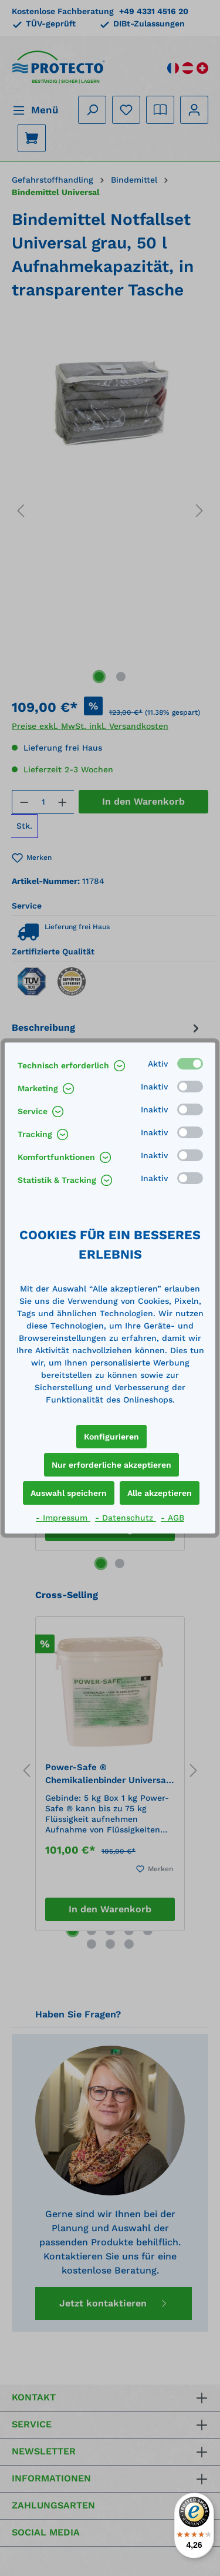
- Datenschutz (125, 1517)
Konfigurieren (111, 1436)
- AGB (172, 1517)
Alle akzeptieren (159, 1493)
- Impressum (63, 1517)
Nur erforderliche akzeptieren (111, 1464)
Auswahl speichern (69, 1493)
